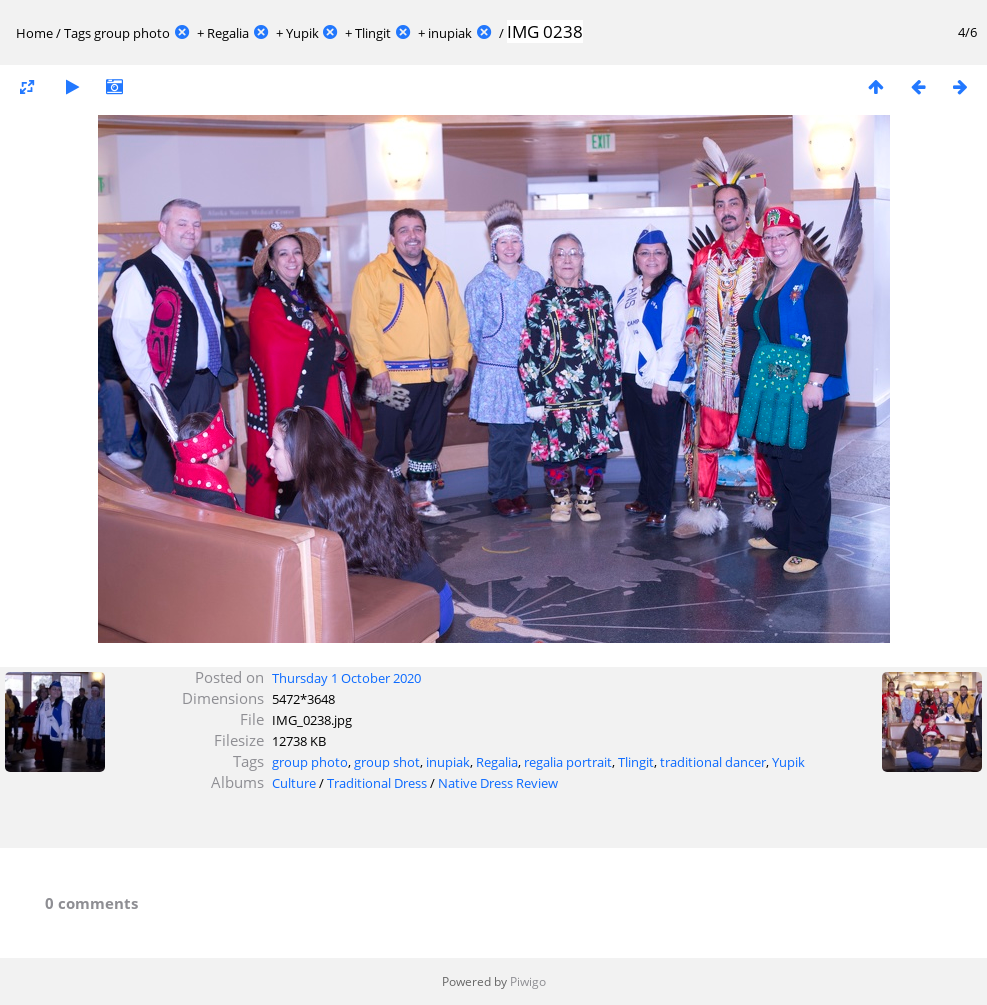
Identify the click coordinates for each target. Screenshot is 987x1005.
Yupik (302, 33)
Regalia (228, 33)
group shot (387, 762)
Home (34, 33)
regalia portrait (568, 762)
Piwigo (528, 981)
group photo (132, 33)
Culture (294, 783)
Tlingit (373, 33)
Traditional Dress (377, 783)
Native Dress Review (498, 783)
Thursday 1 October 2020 (346, 678)
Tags (77, 33)
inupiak (450, 33)
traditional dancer (713, 762)
